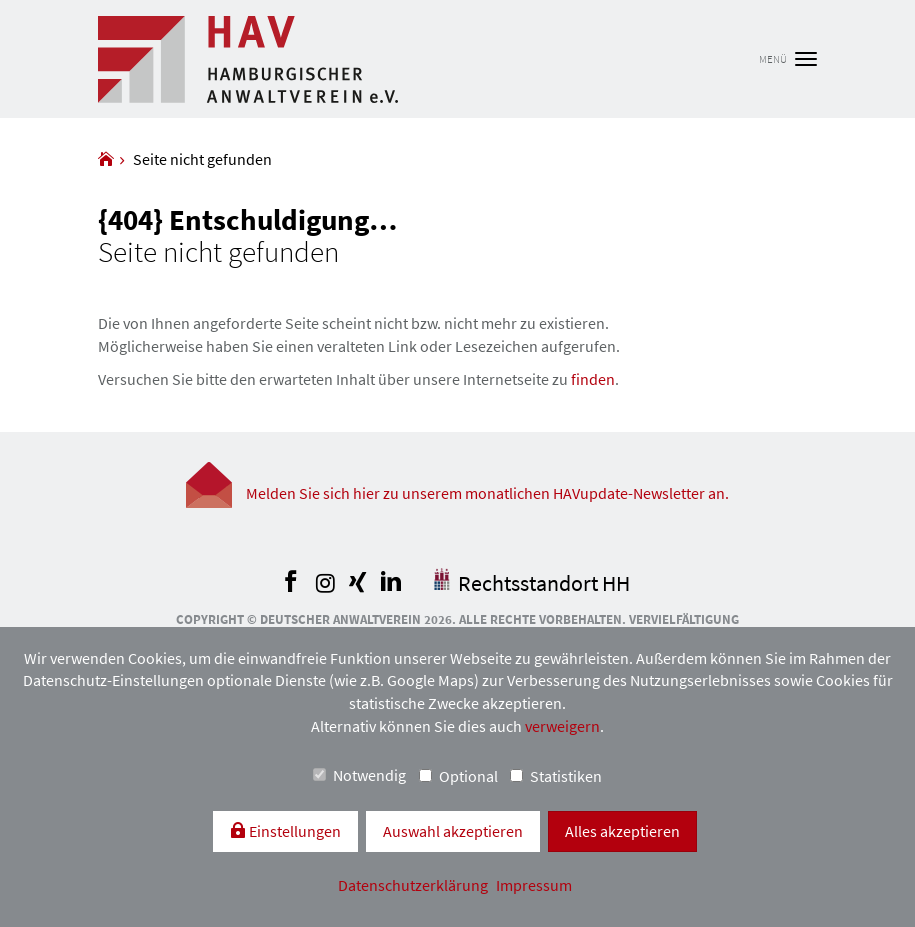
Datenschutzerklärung (414, 885)
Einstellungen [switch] (293, 831)
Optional (458, 776)
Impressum (534, 885)
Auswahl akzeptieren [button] (453, 831)
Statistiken (556, 776)
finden (593, 379)
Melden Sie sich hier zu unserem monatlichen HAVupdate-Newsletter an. (487, 493)
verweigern (562, 726)
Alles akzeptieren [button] (622, 831)
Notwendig (359, 775)
